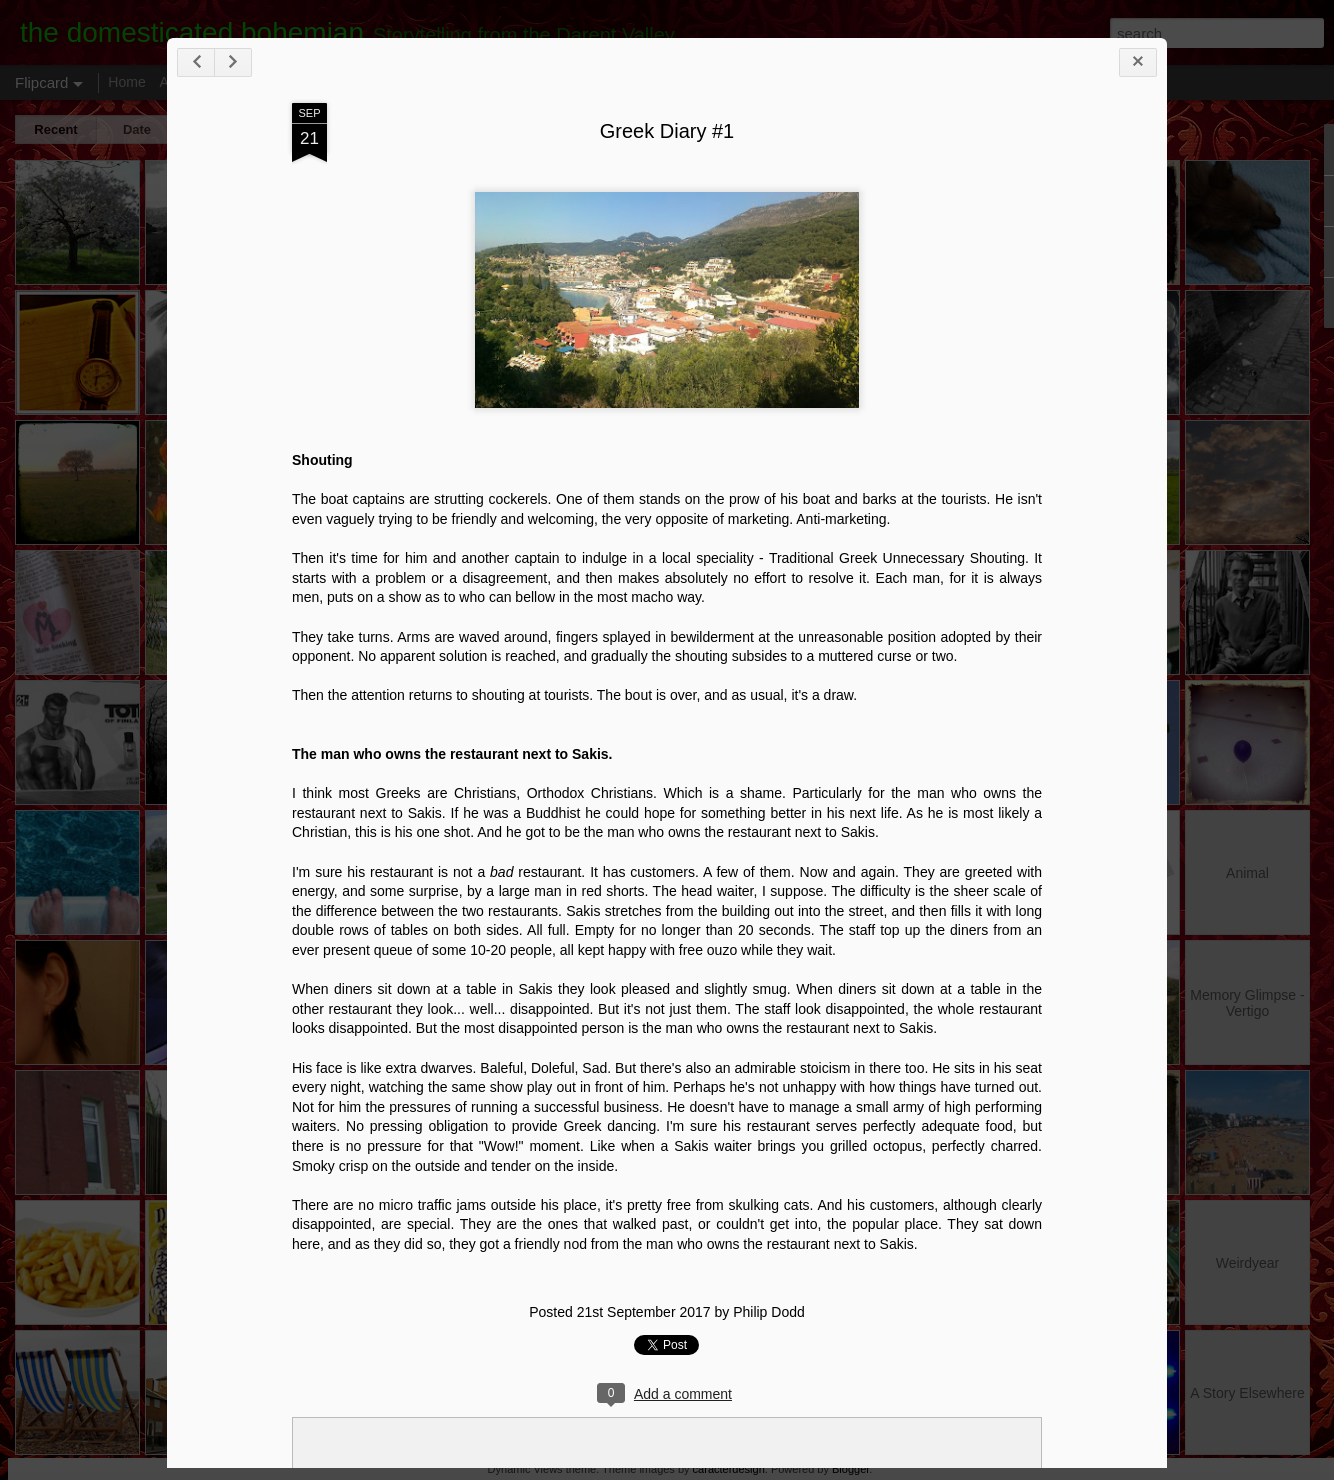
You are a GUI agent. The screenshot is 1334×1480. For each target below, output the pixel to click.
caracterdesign (729, 1469)
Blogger (850, 1469)
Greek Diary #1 (667, 131)
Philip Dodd (769, 1312)
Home (126, 82)
